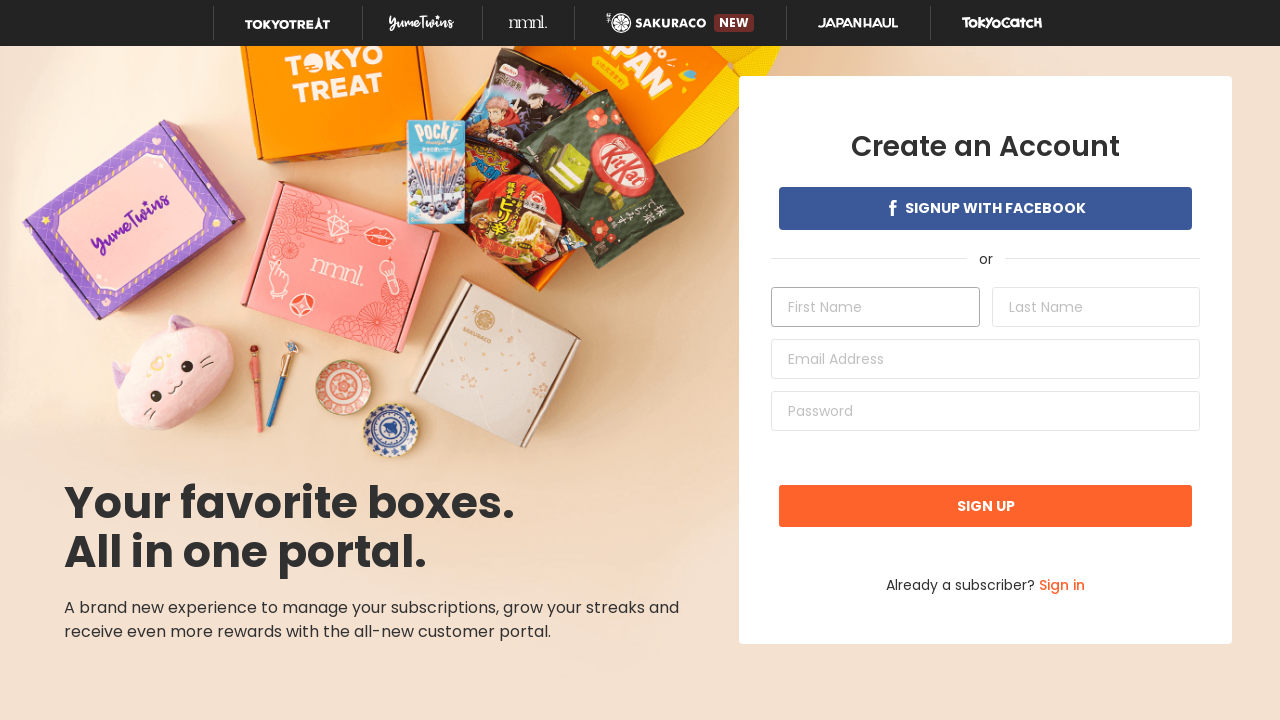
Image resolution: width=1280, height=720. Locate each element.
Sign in (1062, 585)
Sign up (986, 506)
